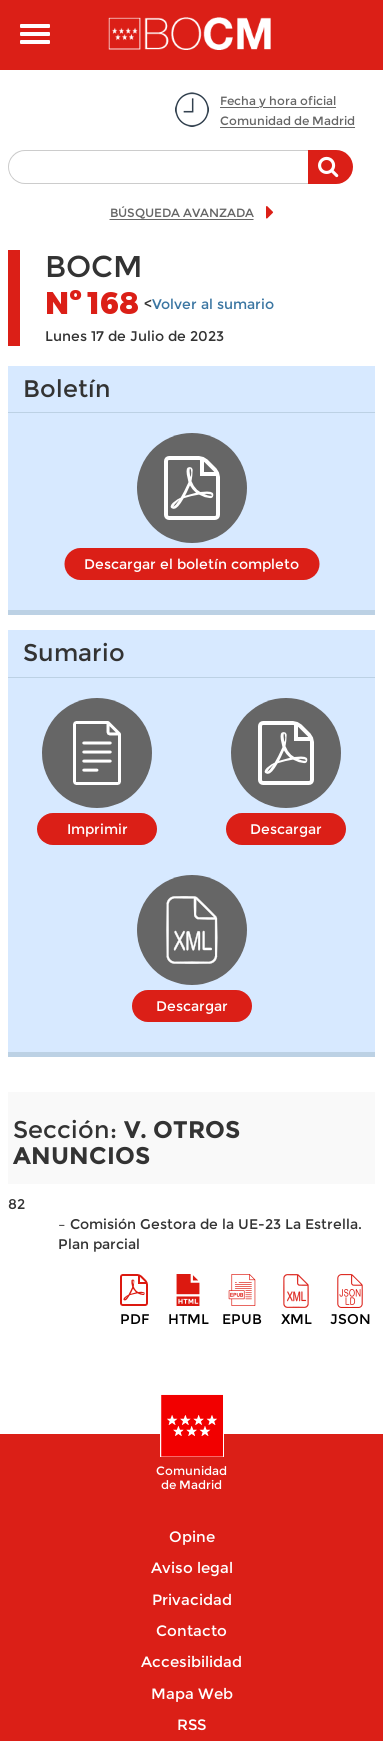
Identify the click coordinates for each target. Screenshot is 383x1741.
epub (242, 1319)
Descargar (286, 829)
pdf (134, 1319)
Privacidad (192, 1599)
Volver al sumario (213, 304)
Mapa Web (192, 1693)
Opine (192, 1536)
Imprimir (97, 829)
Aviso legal (192, 1567)
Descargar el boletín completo (191, 564)
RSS (191, 1724)
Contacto (191, 1630)
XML (296, 1319)
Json (350, 1319)
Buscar (330, 177)
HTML (188, 1319)
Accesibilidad (191, 1661)
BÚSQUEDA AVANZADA (182, 212)
